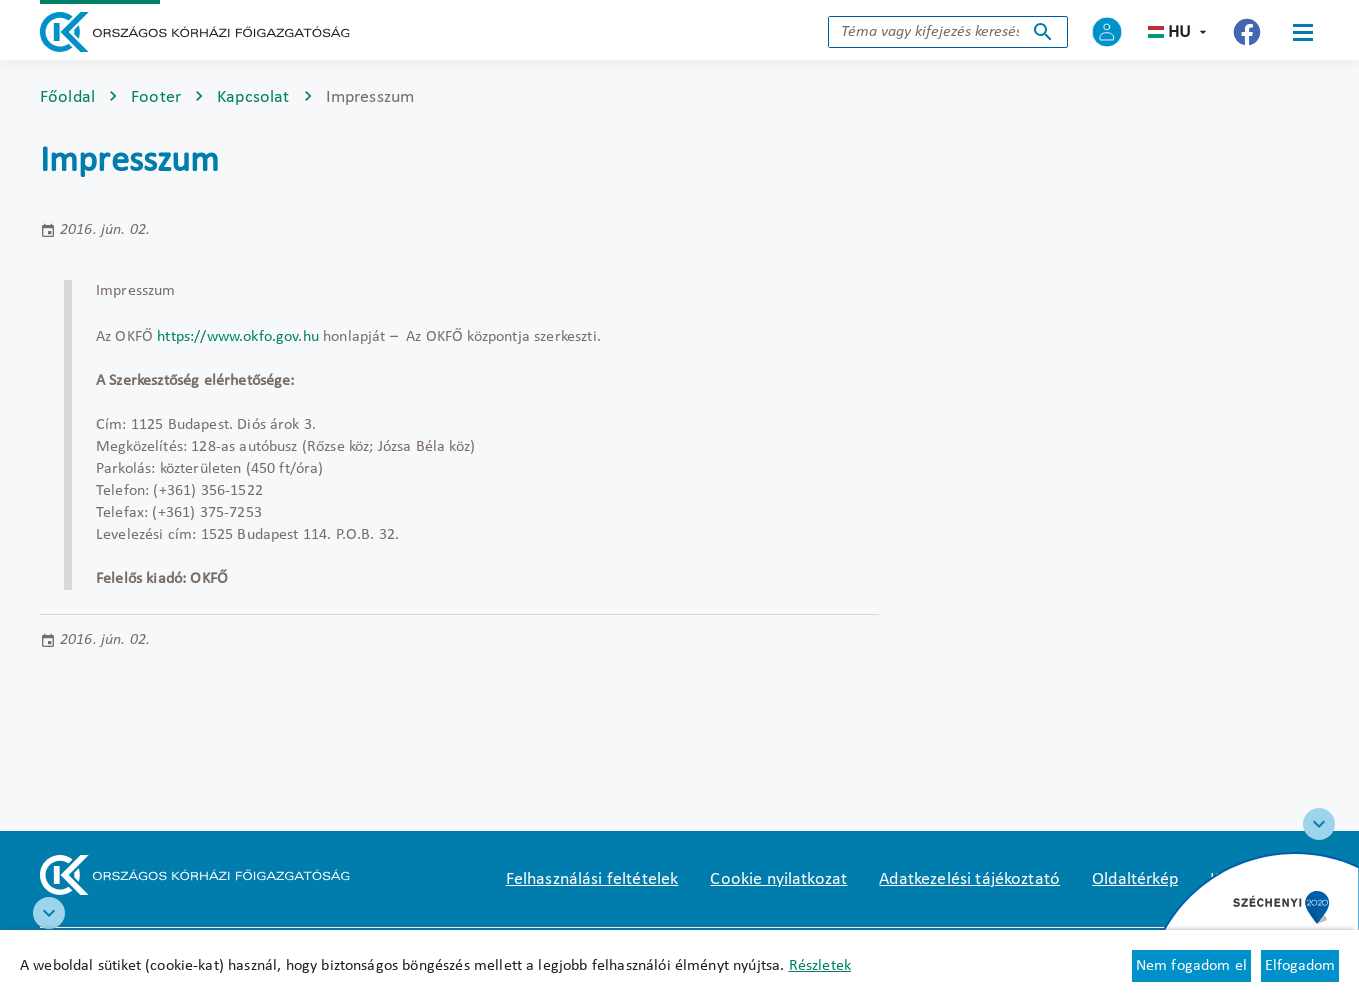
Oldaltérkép (1135, 879)
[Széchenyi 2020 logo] (1319, 824)
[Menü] (1303, 32)
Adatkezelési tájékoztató (969, 879)
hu (1179, 32)
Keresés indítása (1043, 32)
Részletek (820, 966)
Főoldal (67, 97)
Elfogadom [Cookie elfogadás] (1300, 966)
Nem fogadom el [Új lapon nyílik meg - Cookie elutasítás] (1191, 966)
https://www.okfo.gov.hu (238, 337)
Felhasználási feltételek (592, 879)
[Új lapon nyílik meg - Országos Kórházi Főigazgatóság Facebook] (1247, 32)
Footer (156, 97)
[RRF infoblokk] (49, 913)
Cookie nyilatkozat (778, 879)
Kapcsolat (253, 97)
